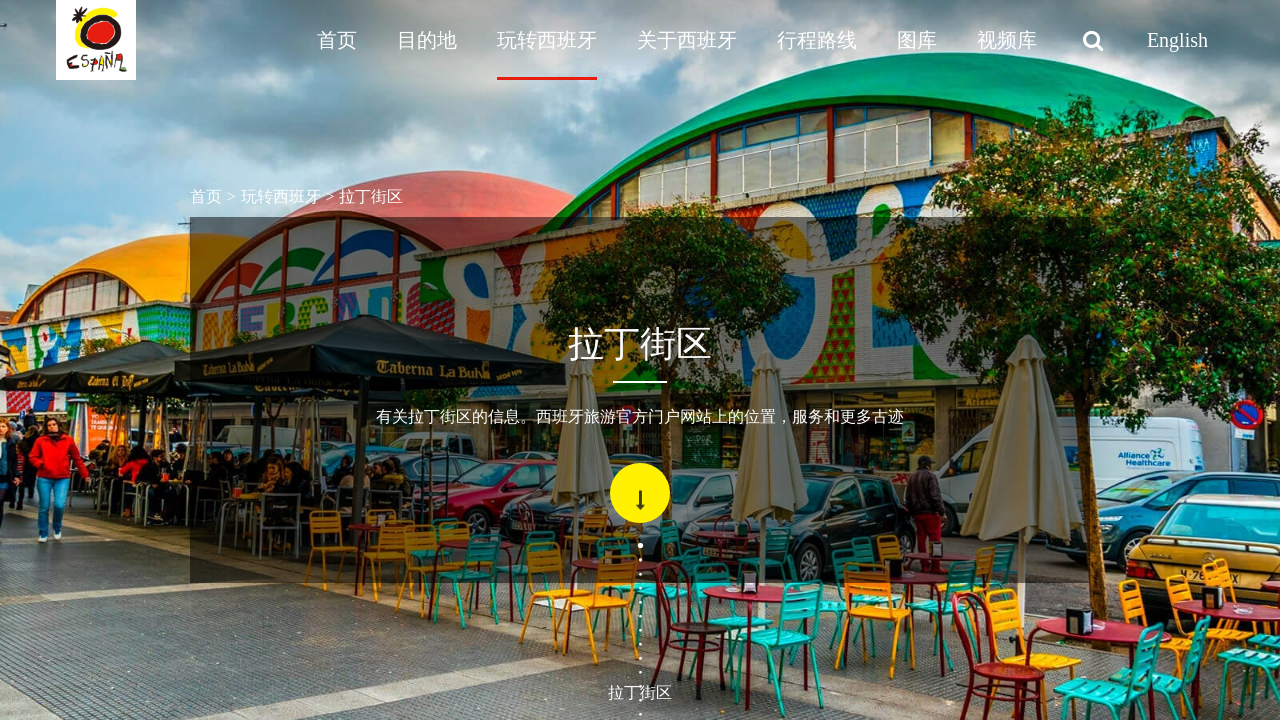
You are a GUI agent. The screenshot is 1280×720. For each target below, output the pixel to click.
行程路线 (817, 40)
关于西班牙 (687, 40)
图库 (917, 40)
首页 (337, 40)
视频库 (1007, 40)
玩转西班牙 (547, 40)
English (1177, 40)
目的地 (427, 40)
